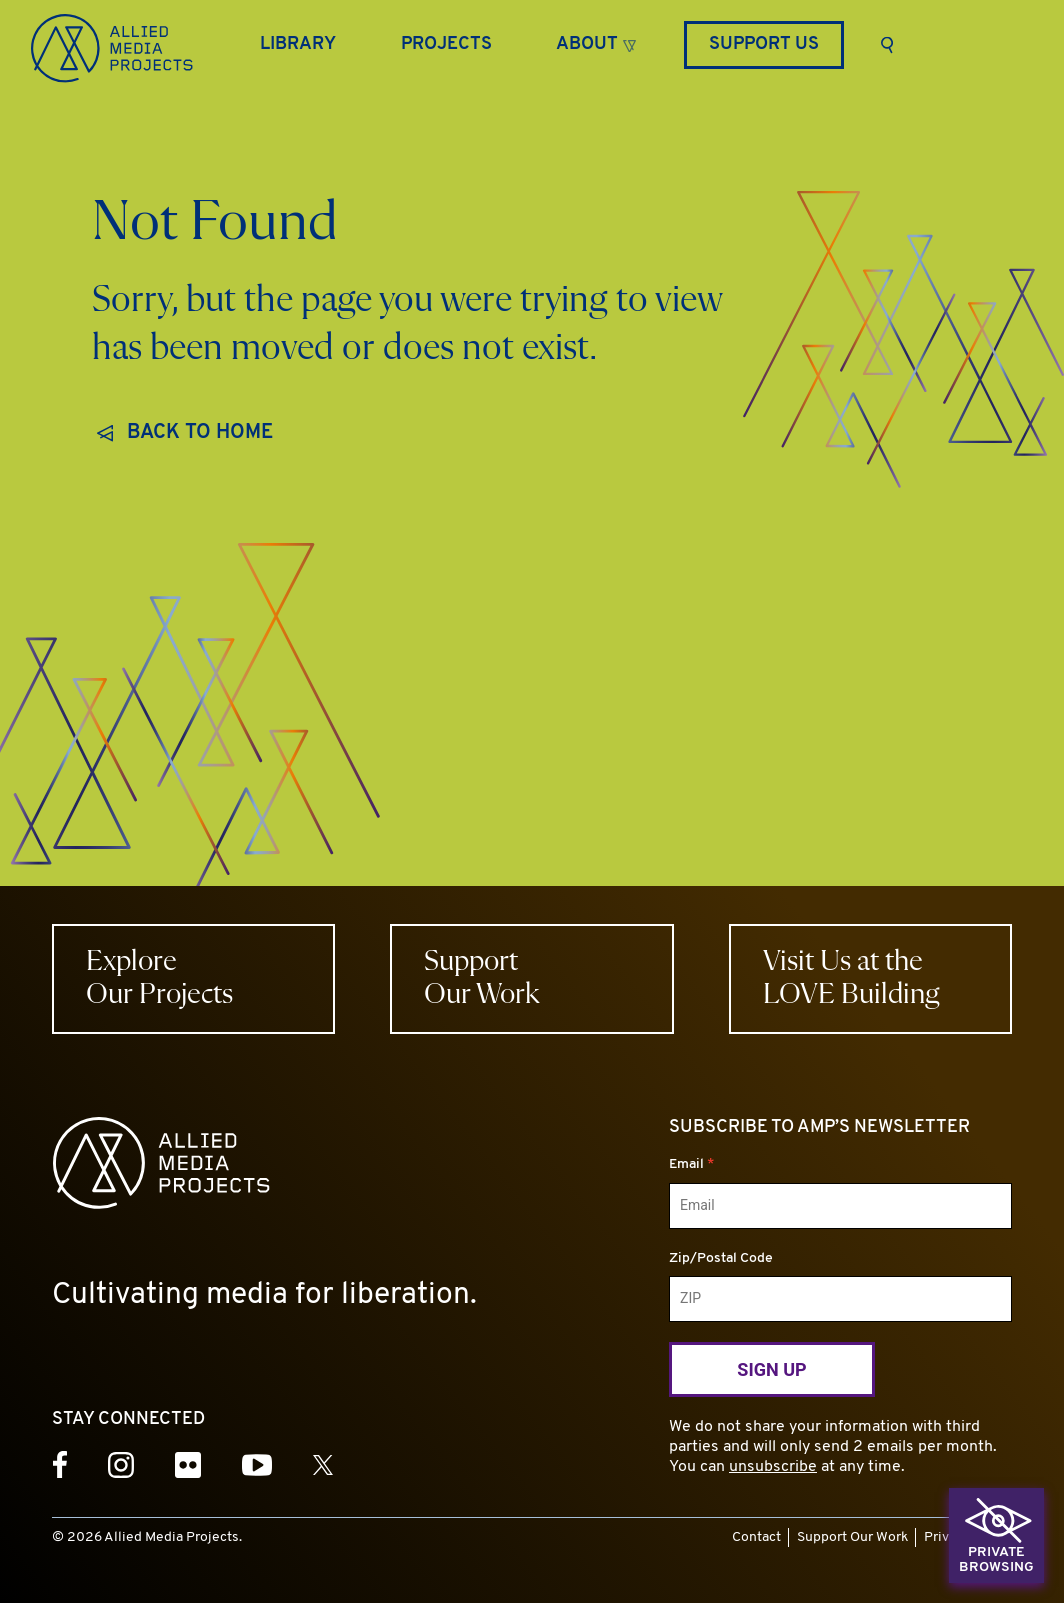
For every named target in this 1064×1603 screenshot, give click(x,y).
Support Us (764, 44)
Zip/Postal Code (721, 1258)
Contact (756, 1537)
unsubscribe (773, 1467)
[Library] (298, 45)
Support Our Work (852, 1537)
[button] (596, 42)
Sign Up (771, 1369)
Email (691, 1164)
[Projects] (446, 45)
